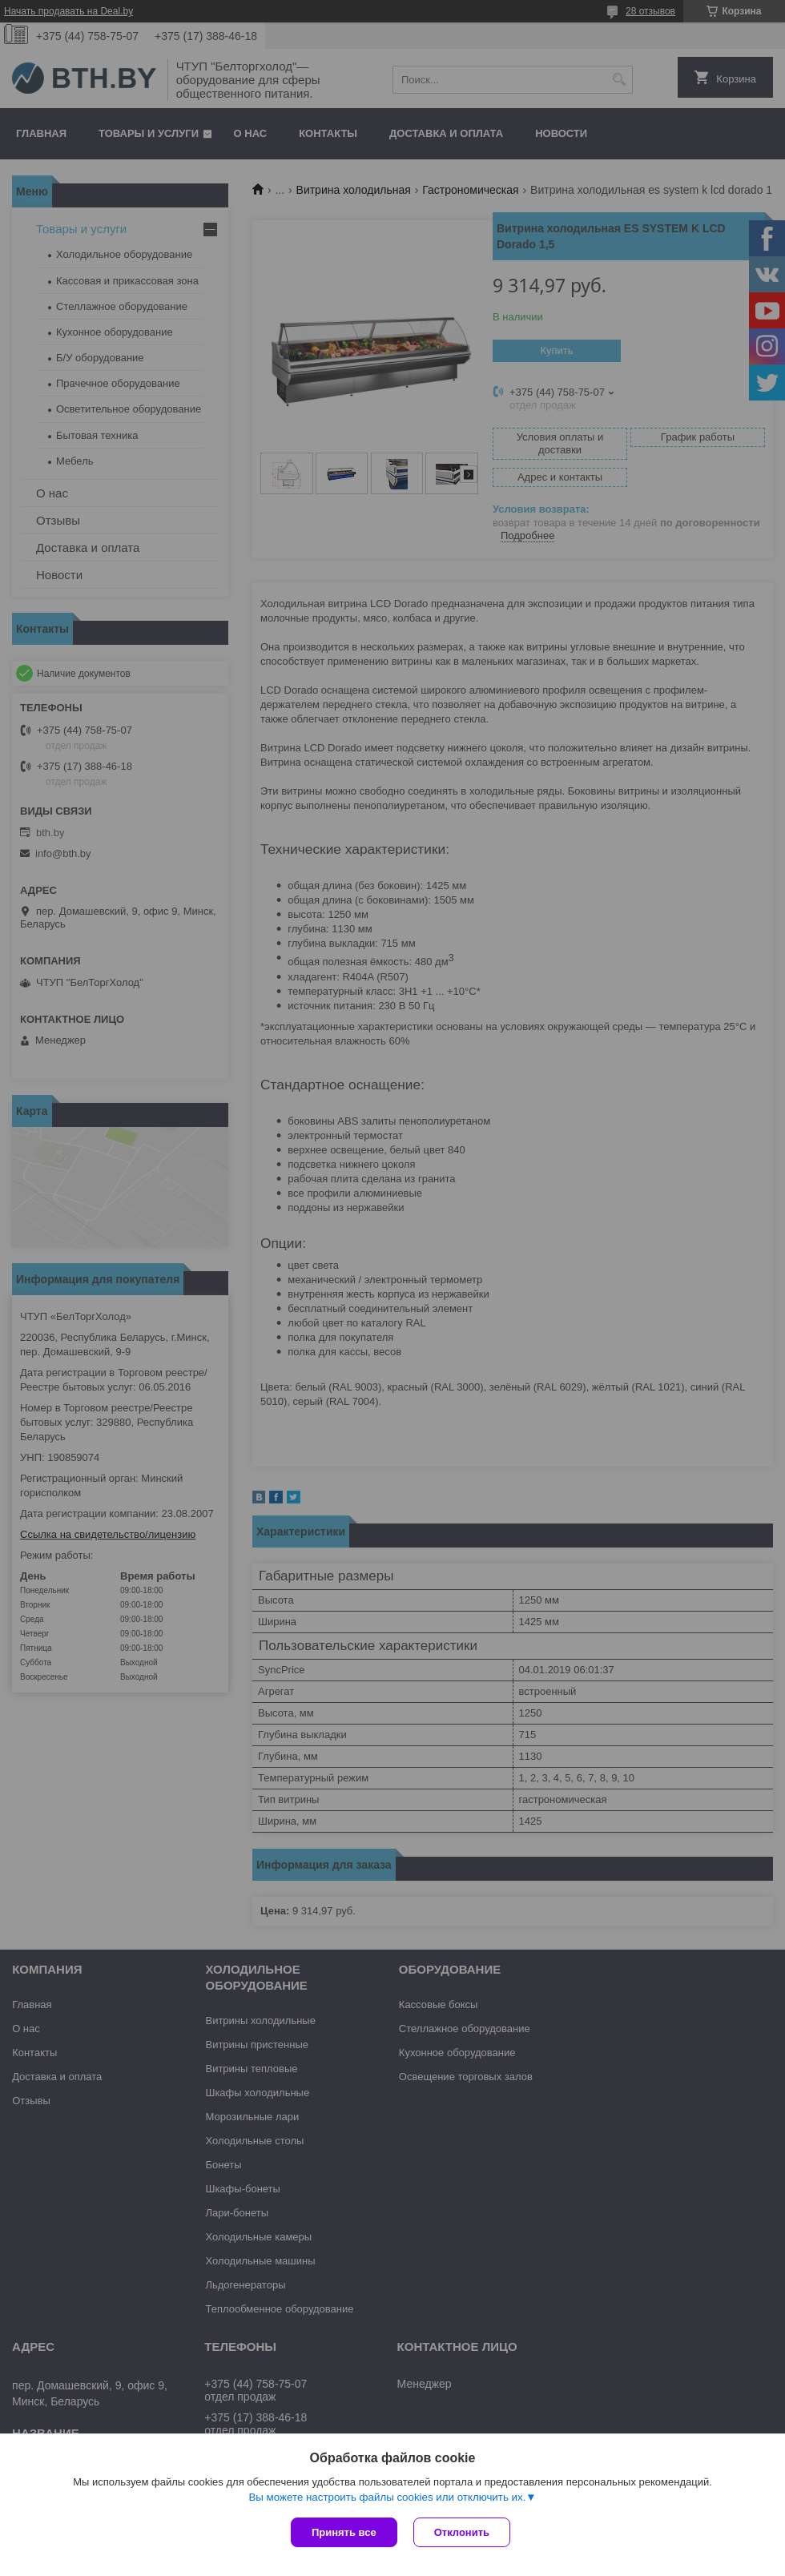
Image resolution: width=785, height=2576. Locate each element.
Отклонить (461, 2532)
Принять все (344, 2532)
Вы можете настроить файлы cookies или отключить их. (386, 2497)
